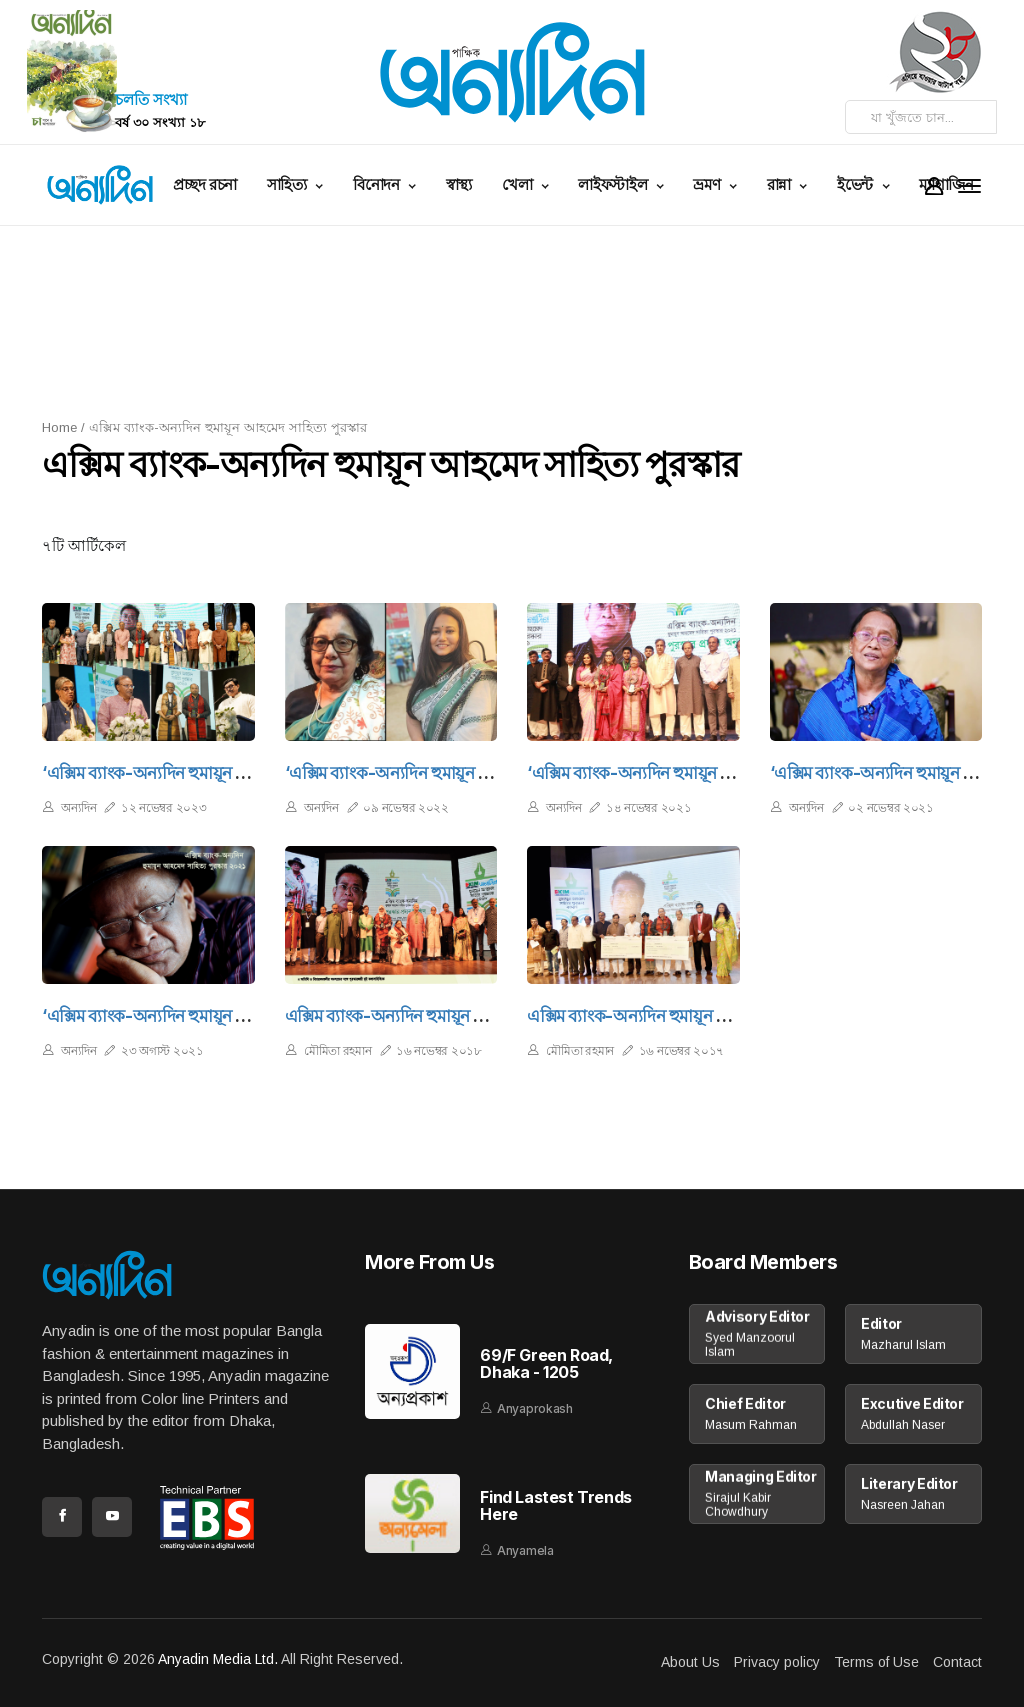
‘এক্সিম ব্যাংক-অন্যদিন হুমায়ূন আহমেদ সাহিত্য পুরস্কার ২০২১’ (239, 1016)
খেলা (519, 184)
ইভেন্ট (857, 184)
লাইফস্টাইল (614, 184)
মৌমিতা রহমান (338, 1050)
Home (59, 427)
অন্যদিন (78, 807)
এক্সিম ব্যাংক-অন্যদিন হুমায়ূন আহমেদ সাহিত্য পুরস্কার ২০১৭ (720, 1016)
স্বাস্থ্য (459, 184)
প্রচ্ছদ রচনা (204, 184)
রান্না (781, 184)
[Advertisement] (527, 320)
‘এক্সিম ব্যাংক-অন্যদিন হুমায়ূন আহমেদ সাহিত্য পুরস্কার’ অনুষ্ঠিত (244, 773)
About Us (690, 1662)
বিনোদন (378, 184)
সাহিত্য (289, 184)
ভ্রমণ (708, 184)
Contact (957, 1662)
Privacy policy (777, 1662)
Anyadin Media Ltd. (218, 1659)
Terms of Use (876, 1662)
